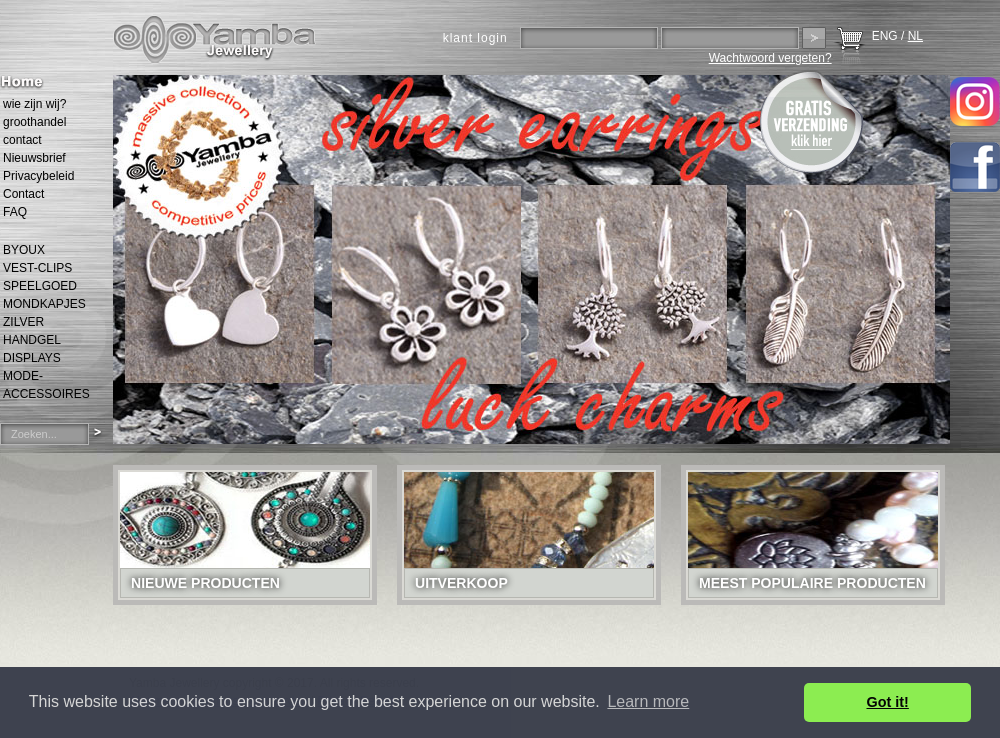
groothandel (34, 122)
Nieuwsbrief (34, 158)
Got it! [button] (888, 702)
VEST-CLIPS (37, 268)
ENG (885, 36)
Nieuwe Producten (205, 583)
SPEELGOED (40, 286)
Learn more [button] (648, 701)
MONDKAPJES (44, 304)
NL (915, 36)
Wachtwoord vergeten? (770, 58)
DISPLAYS (32, 358)
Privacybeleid (38, 176)
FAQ (15, 212)
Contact (23, 194)
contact (22, 140)
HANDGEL (32, 340)
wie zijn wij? (34, 104)
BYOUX (24, 250)
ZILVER (23, 322)
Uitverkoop (461, 583)
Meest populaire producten (812, 583)
